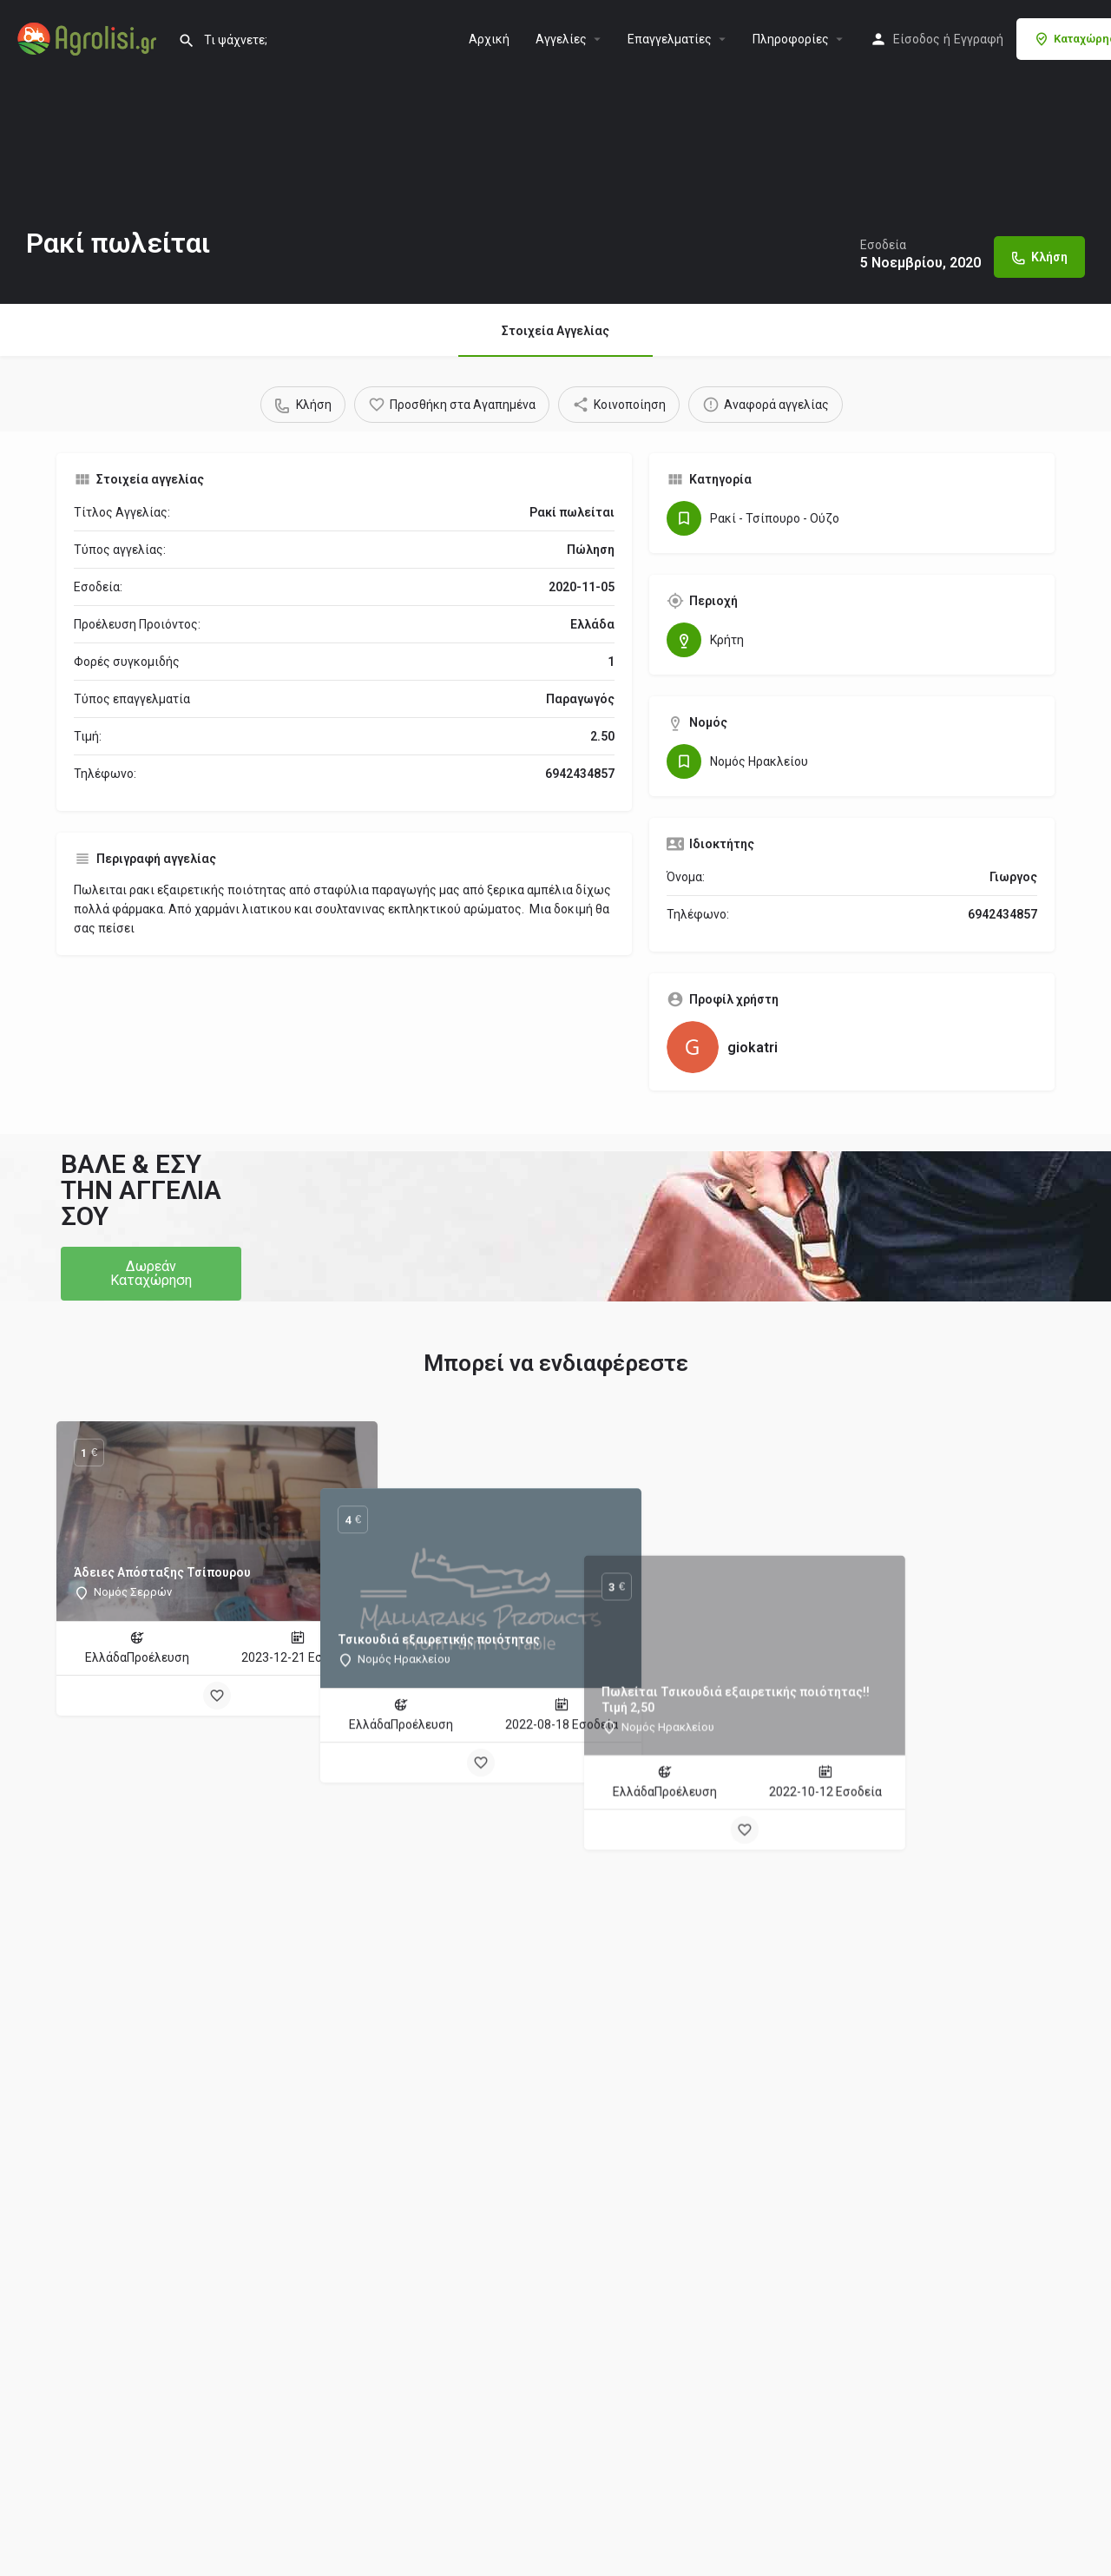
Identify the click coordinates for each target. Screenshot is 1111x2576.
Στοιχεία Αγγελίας (555, 331)
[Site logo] (89, 37)
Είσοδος (916, 39)
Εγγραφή (978, 39)
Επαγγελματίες (670, 39)
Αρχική (489, 39)
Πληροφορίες (791, 39)
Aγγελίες (561, 39)
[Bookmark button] (217, 1696)
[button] (151, 1274)
